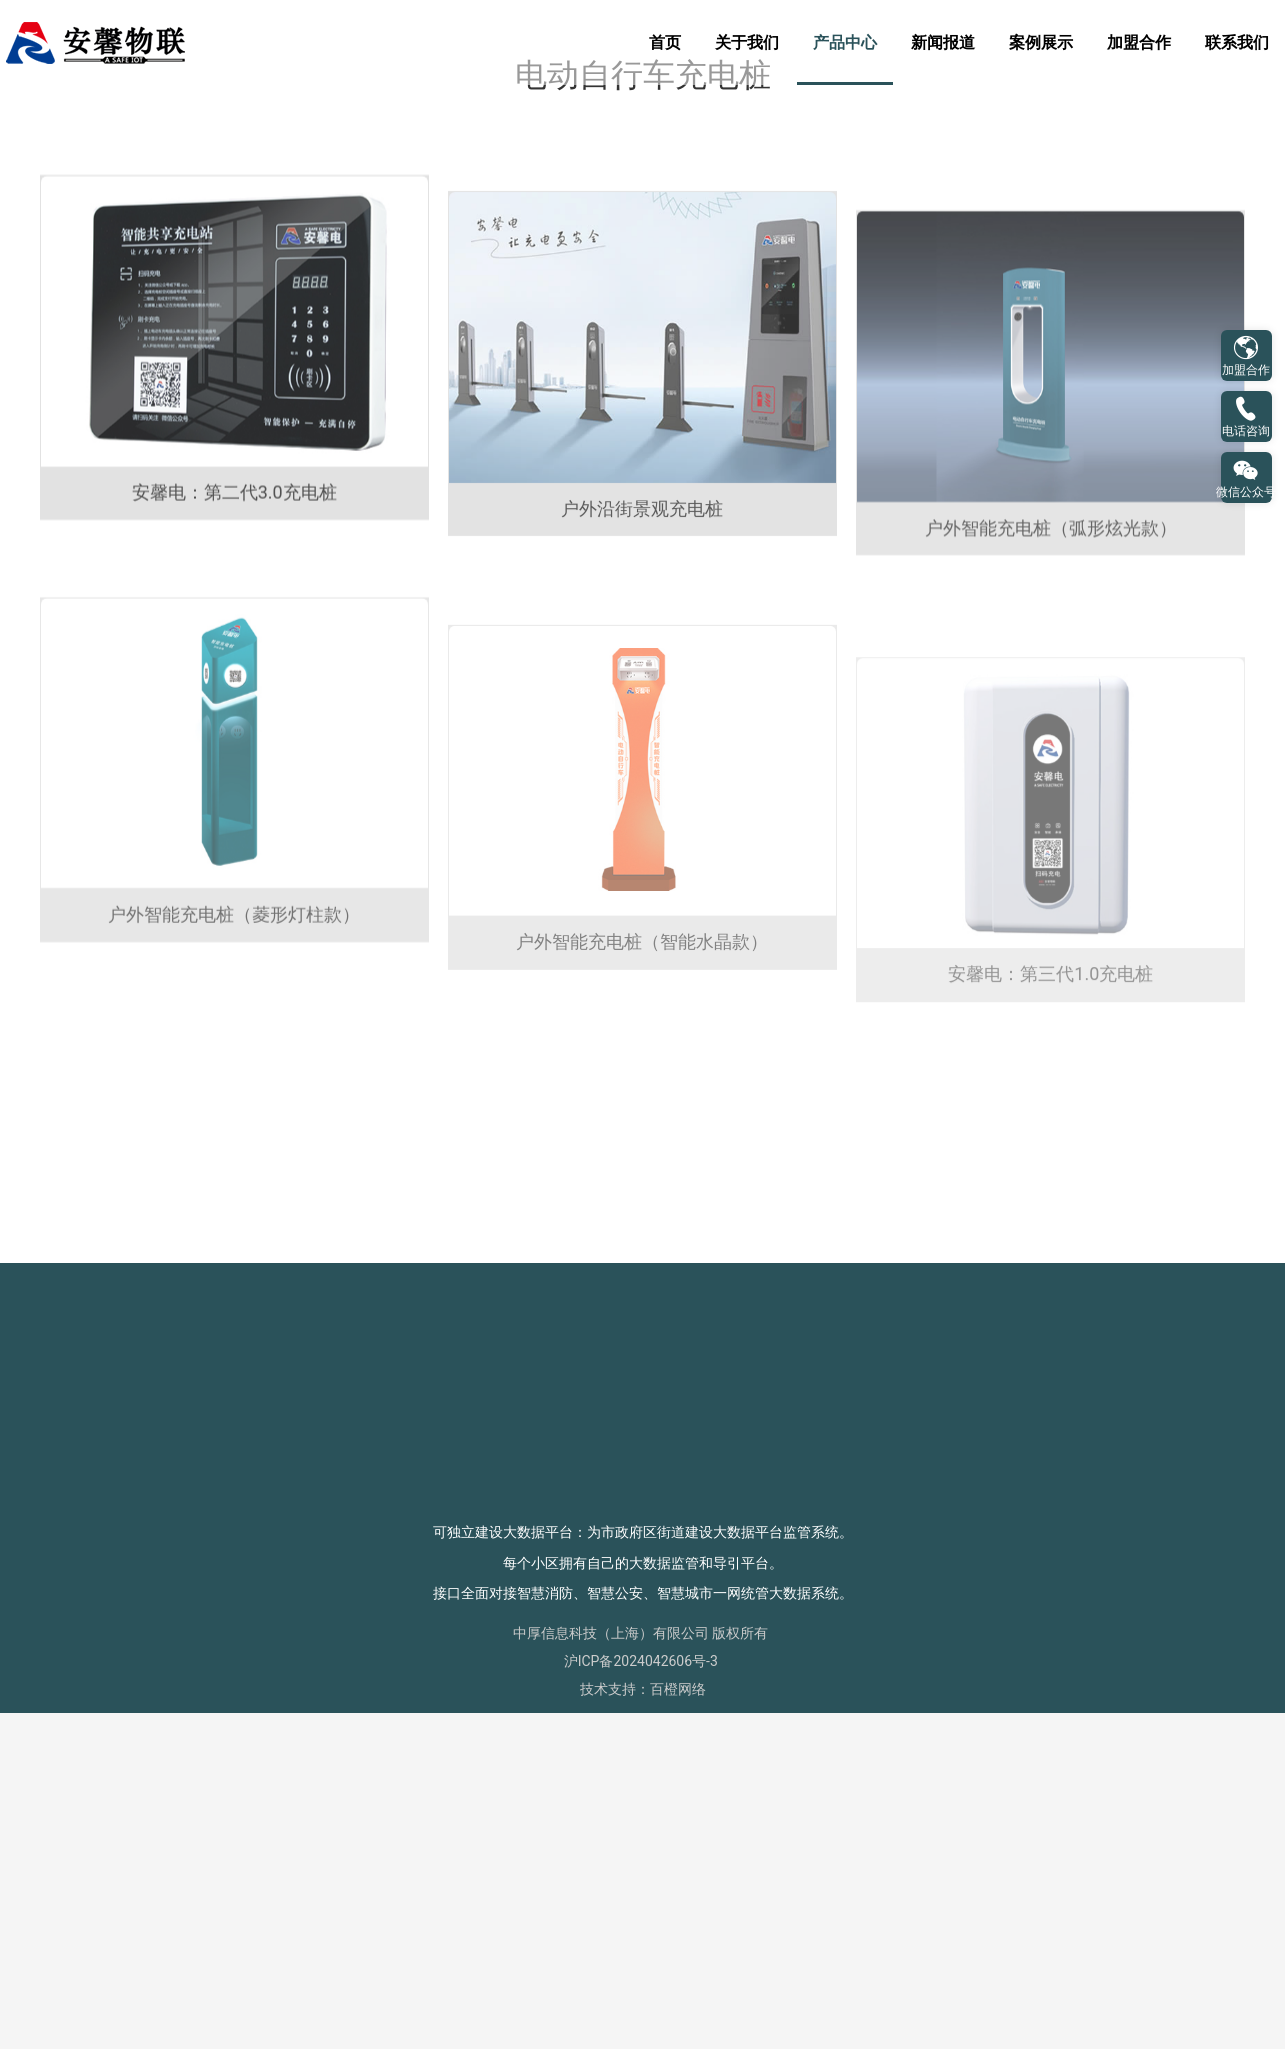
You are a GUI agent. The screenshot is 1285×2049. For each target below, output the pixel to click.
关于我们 (747, 42)
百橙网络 (678, 2025)
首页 (665, 42)
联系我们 (1237, 42)
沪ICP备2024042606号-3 (641, 1997)
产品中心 (845, 42)
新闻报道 (943, 42)
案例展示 (1041, 42)
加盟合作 (1139, 42)
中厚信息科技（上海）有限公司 (611, 1969)
